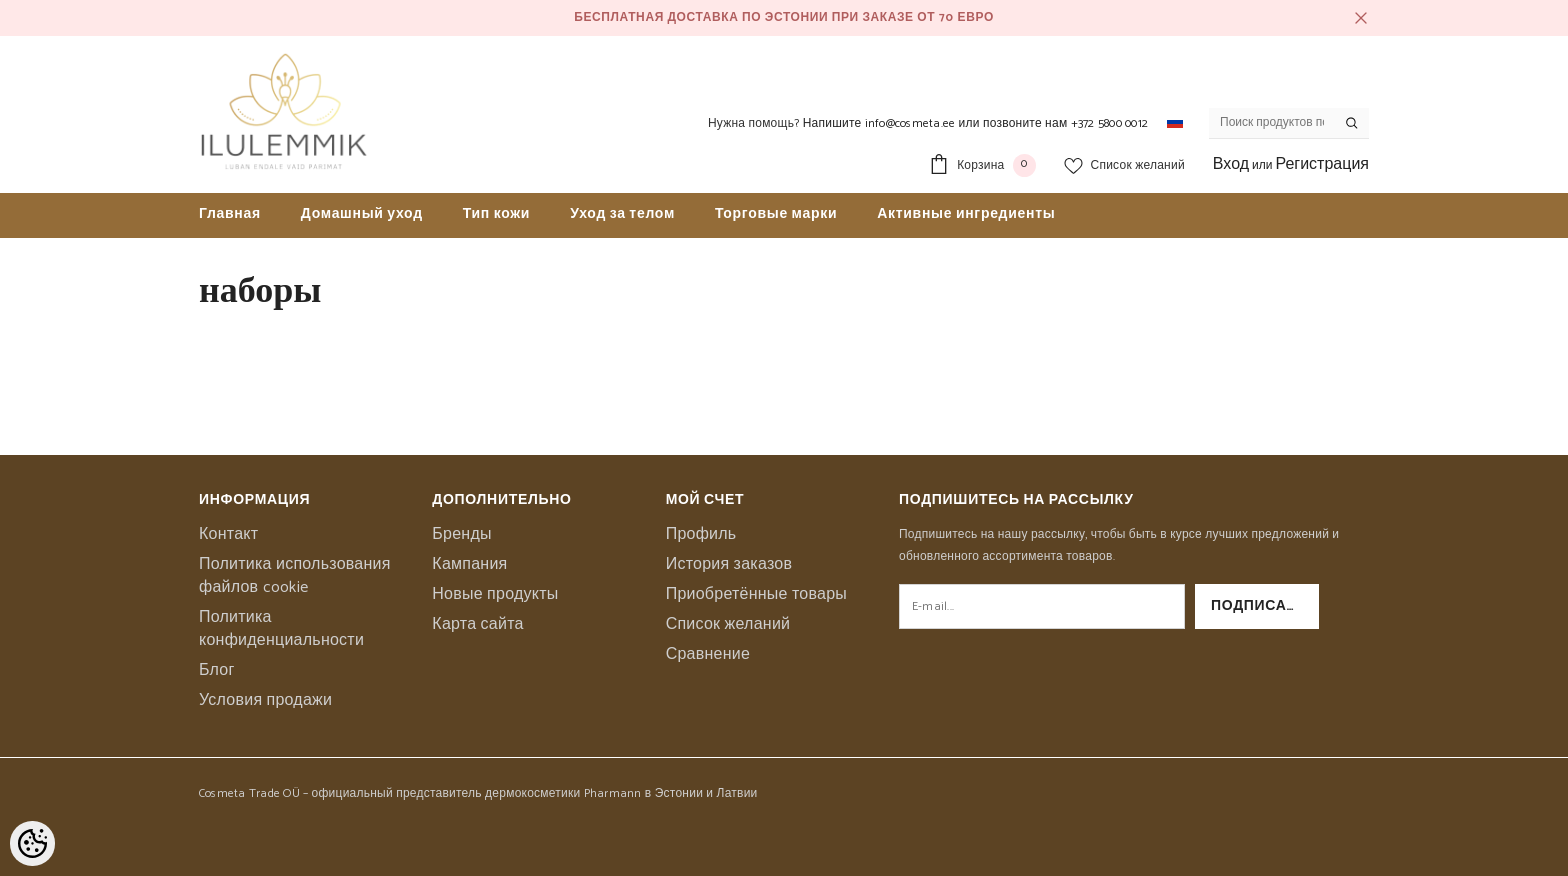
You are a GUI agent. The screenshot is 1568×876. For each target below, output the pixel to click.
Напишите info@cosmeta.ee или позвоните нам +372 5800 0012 (975, 123)
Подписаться (1265, 606)
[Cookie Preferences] (32, 843)
